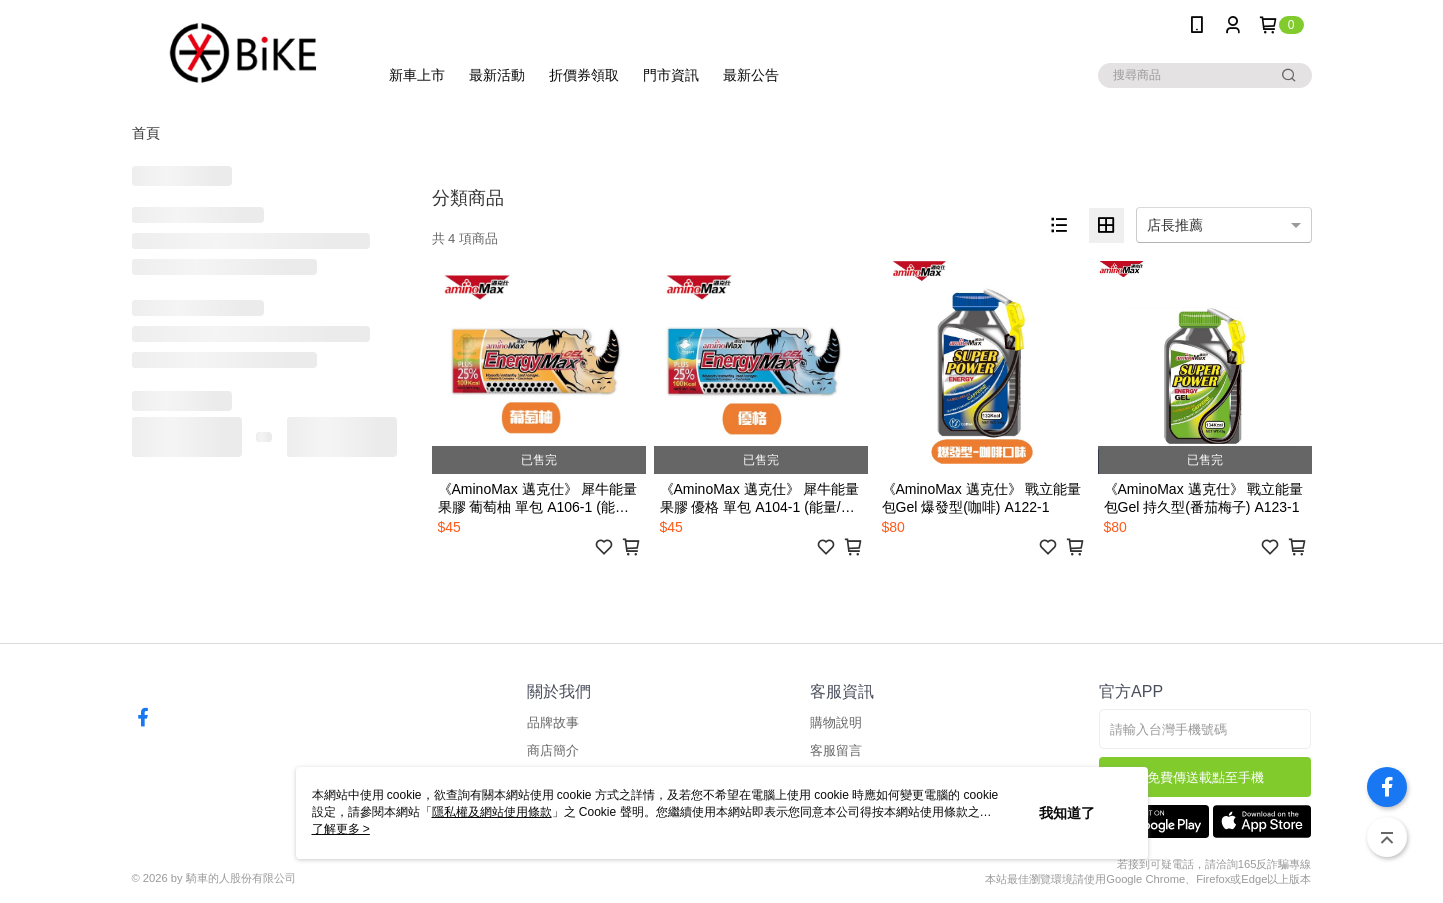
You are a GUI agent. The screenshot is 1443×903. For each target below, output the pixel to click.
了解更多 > (341, 829)
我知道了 (1067, 813)
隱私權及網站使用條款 (492, 812)
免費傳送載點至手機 (1205, 777)
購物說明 (836, 722)
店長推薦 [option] (1175, 225)
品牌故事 (553, 722)
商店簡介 (553, 750)
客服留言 (836, 750)
